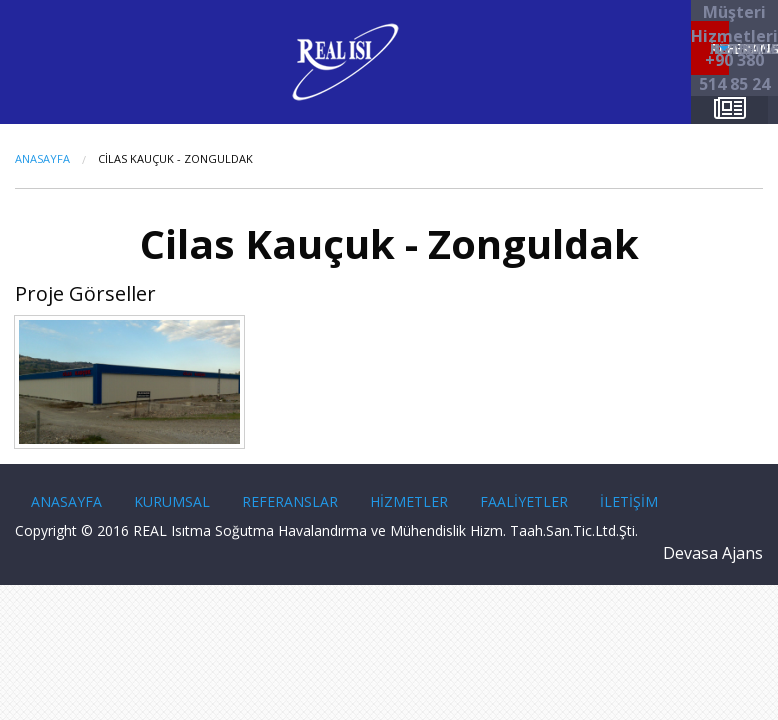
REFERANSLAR (290, 501)
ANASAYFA (66, 501)
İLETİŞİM (629, 501)
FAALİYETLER (524, 501)
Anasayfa (42, 158)
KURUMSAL (172, 501)
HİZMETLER (409, 501)
